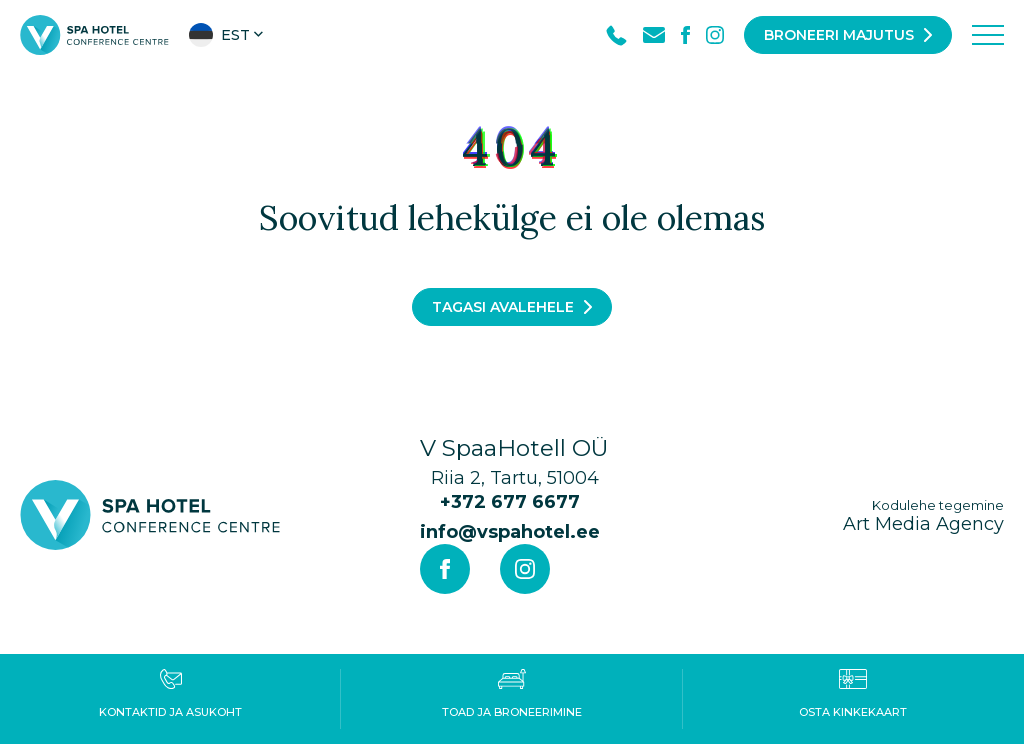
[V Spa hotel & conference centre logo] (94, 34)
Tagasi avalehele (503, 307)
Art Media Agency (923, 515)
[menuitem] (228, 35)
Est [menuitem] (235, 35)
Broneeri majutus (839, 35)
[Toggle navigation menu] (988, 35)
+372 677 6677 (510, 502)
